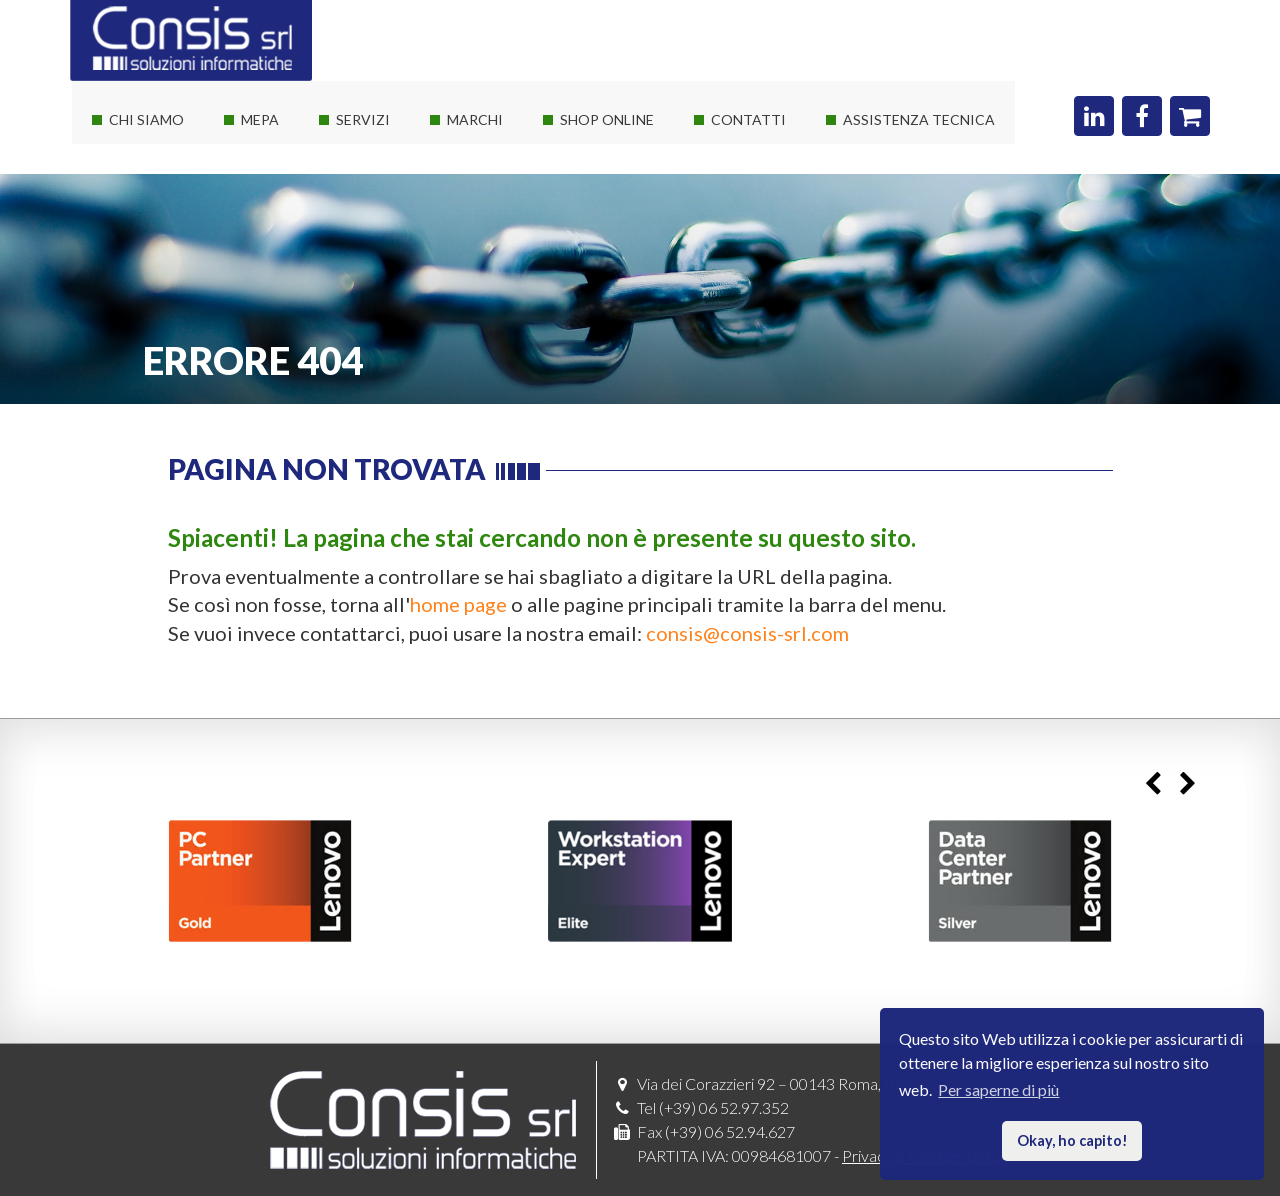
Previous (1152, 783)
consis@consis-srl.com (747, 633)
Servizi (363, 119)
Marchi (475, 119)
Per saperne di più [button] (998, 1089)
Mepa (260, 119)
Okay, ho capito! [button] (1072, 1140)
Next (1187, 783)
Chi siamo (146, 119)
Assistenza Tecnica (919, 119)
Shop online (607, 119)
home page (458, 604)
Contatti (748, 119)
